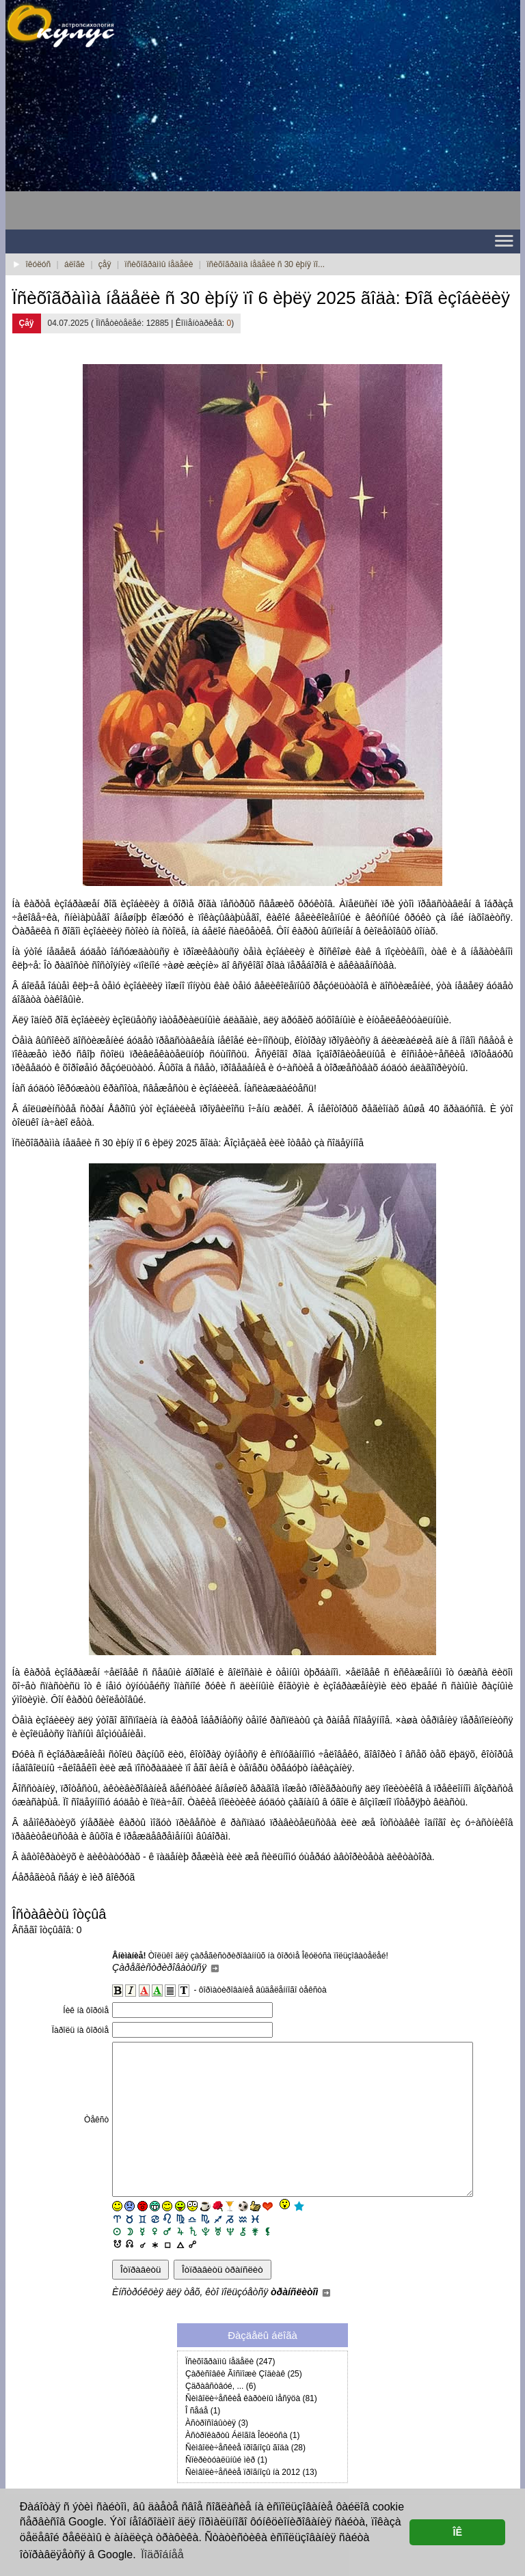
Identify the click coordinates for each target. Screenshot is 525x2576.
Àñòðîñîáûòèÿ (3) (216, 2454)
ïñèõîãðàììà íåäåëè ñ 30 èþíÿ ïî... (265, 264)
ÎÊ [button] (457, 2532)
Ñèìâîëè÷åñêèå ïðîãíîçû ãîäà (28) (245, 2478)
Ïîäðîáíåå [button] (162, 2554)
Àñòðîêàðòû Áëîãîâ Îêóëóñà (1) (242, 2466)
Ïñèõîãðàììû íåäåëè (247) (230, 2392)
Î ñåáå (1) (202, 2441)
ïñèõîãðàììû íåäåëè (158, 264)
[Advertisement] (114, 144)
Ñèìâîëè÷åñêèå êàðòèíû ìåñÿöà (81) (251, 2429)
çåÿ (104, 264)
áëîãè (74, 264)
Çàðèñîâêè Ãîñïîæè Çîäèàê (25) (243, 2404)
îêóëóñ (38, 264)
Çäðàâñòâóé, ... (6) (220, 2417)
